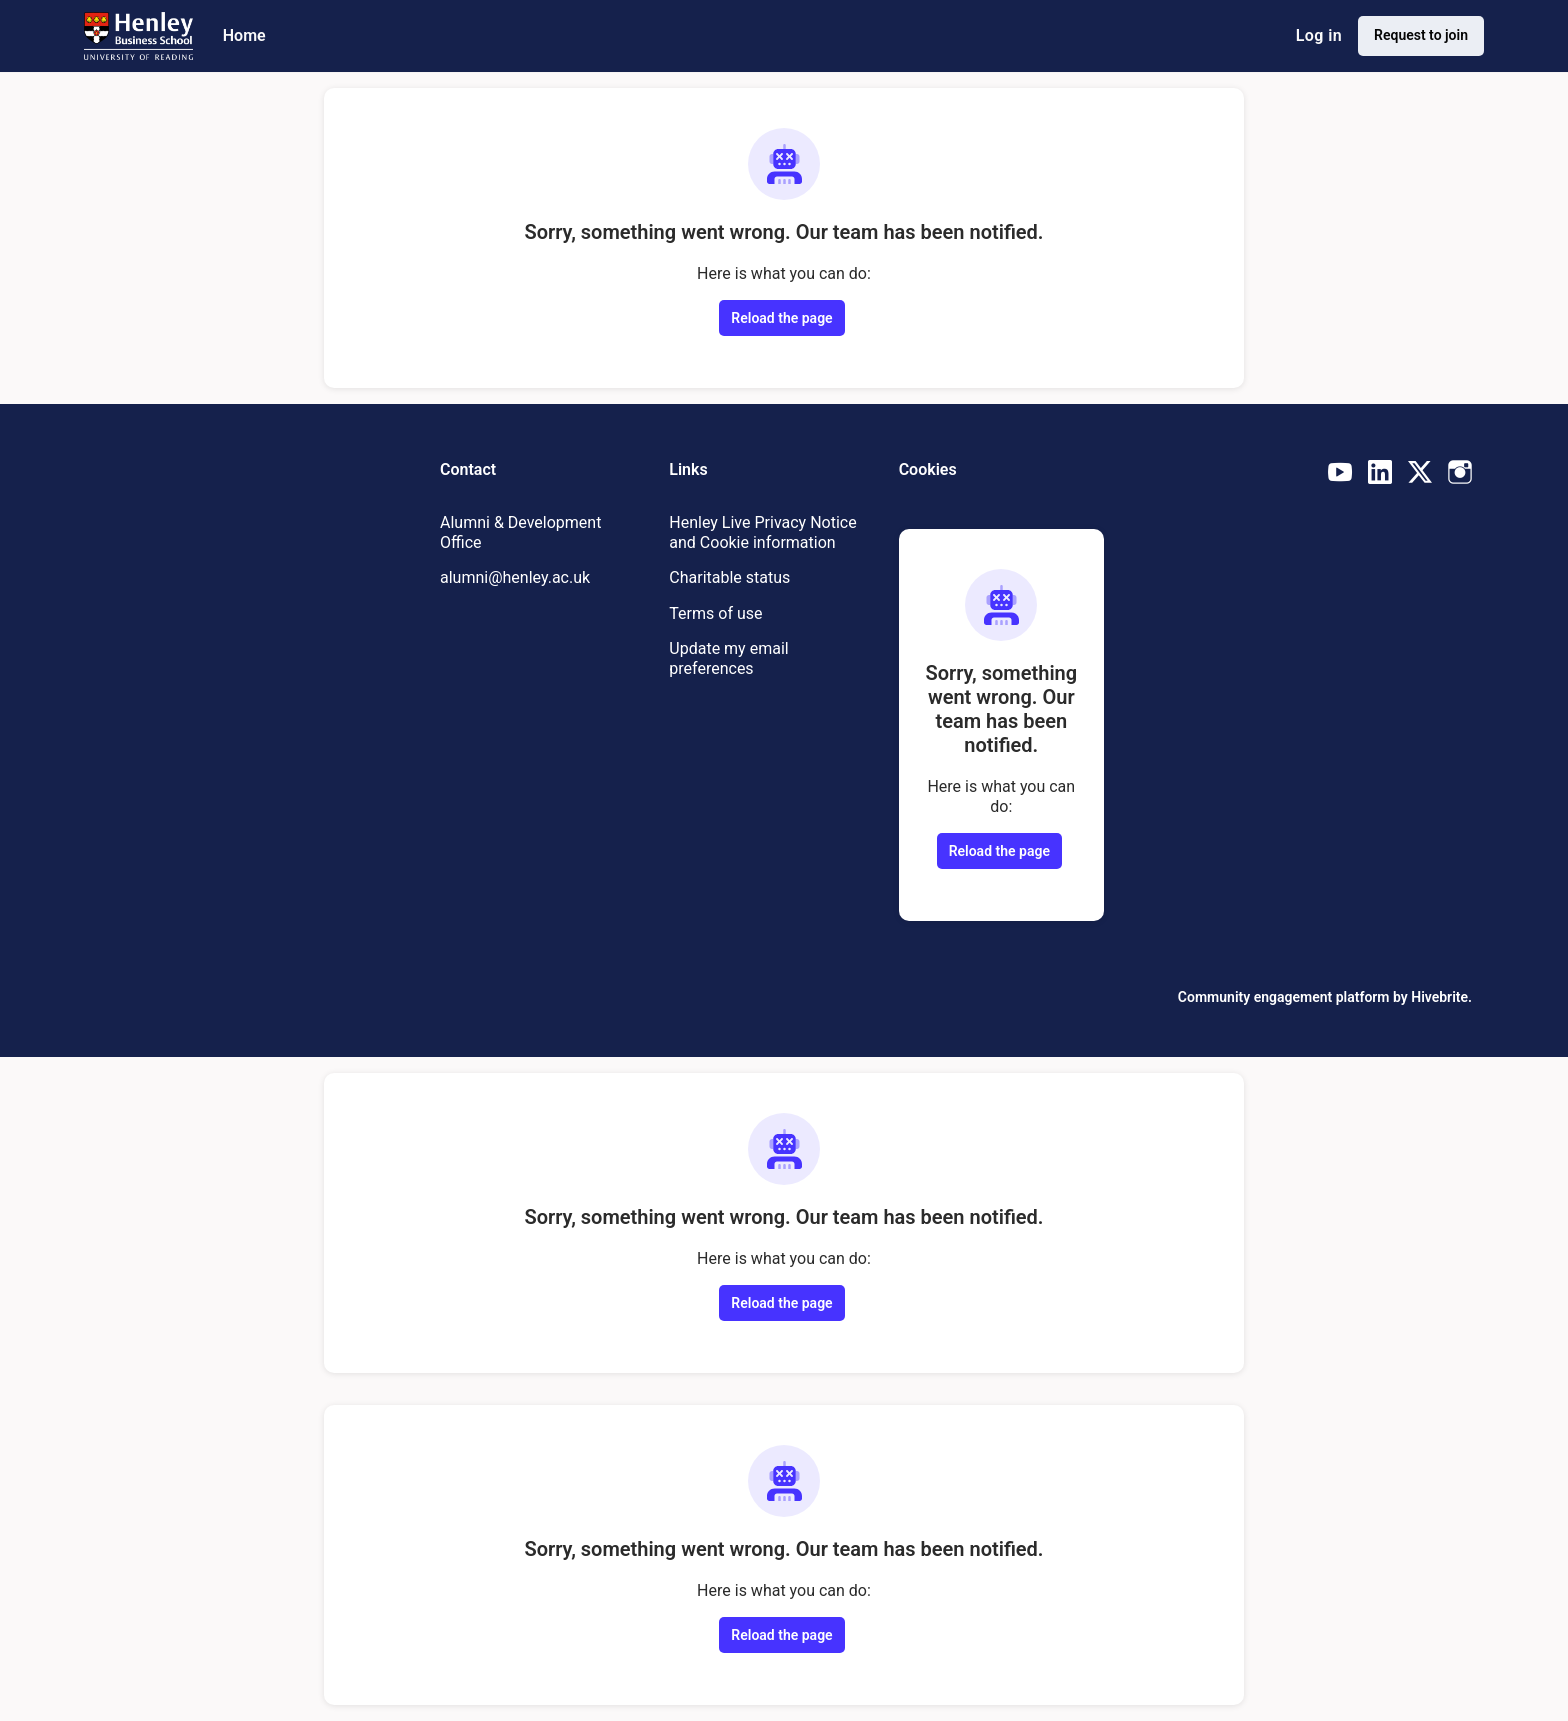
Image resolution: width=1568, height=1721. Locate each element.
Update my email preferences (728, 658)
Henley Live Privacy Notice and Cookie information (762, 532)
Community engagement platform (1284, 997)
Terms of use (715, 613)
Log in (1319, 35)
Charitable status (729, 577)
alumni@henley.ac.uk (515, 577)
